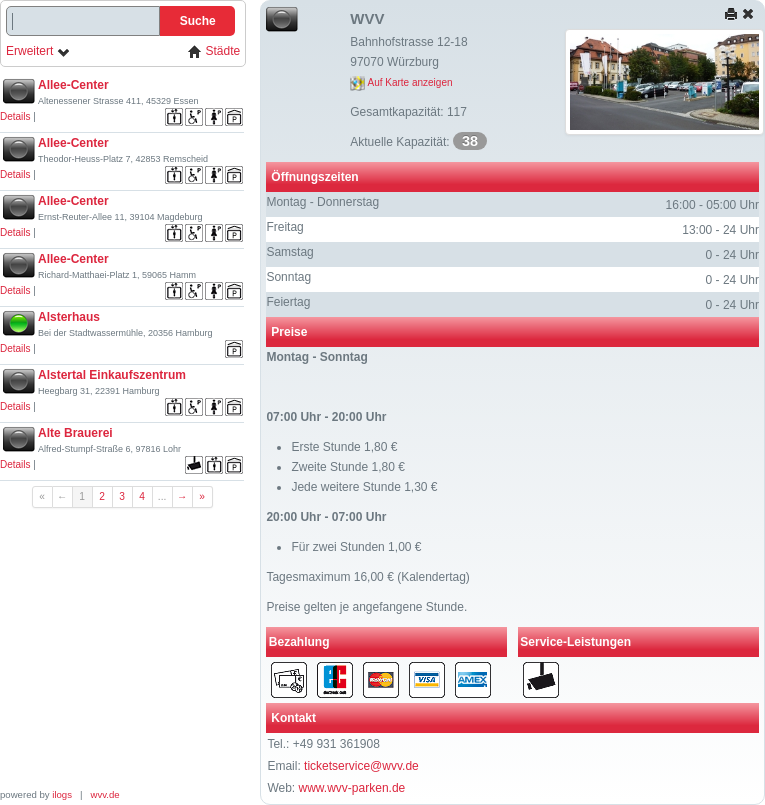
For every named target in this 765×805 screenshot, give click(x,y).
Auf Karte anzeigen (401, 82)
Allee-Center (73, 85)
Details (15, 116)
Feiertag (288, 302)
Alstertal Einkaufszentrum (112, 375)
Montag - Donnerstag (322, 202)
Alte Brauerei (75, 433)
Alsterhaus (69, 317)
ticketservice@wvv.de (361, 766)
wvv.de (105, 794)
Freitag (284, 227)
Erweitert (38, 51)
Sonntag (288, 277)
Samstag (289, 252)
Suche (198, 21)
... (162, 496)
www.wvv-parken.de (352, 788)
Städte (214, 51)
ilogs (62, 794)
